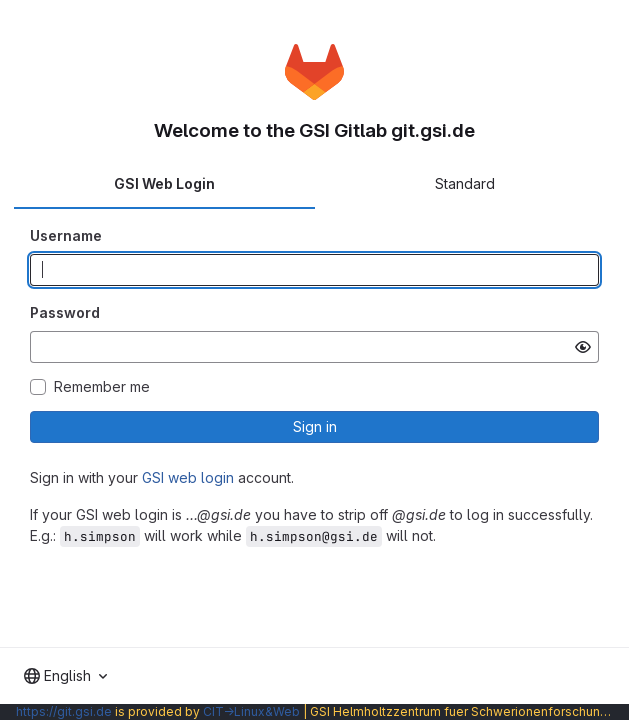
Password (65, 312)
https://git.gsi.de (64, 711)
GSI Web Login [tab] (164, 183)
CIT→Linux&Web (251, 711)
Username (66, 235)
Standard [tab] (465, 183)
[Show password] (583, 347)
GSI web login (188, 477)
